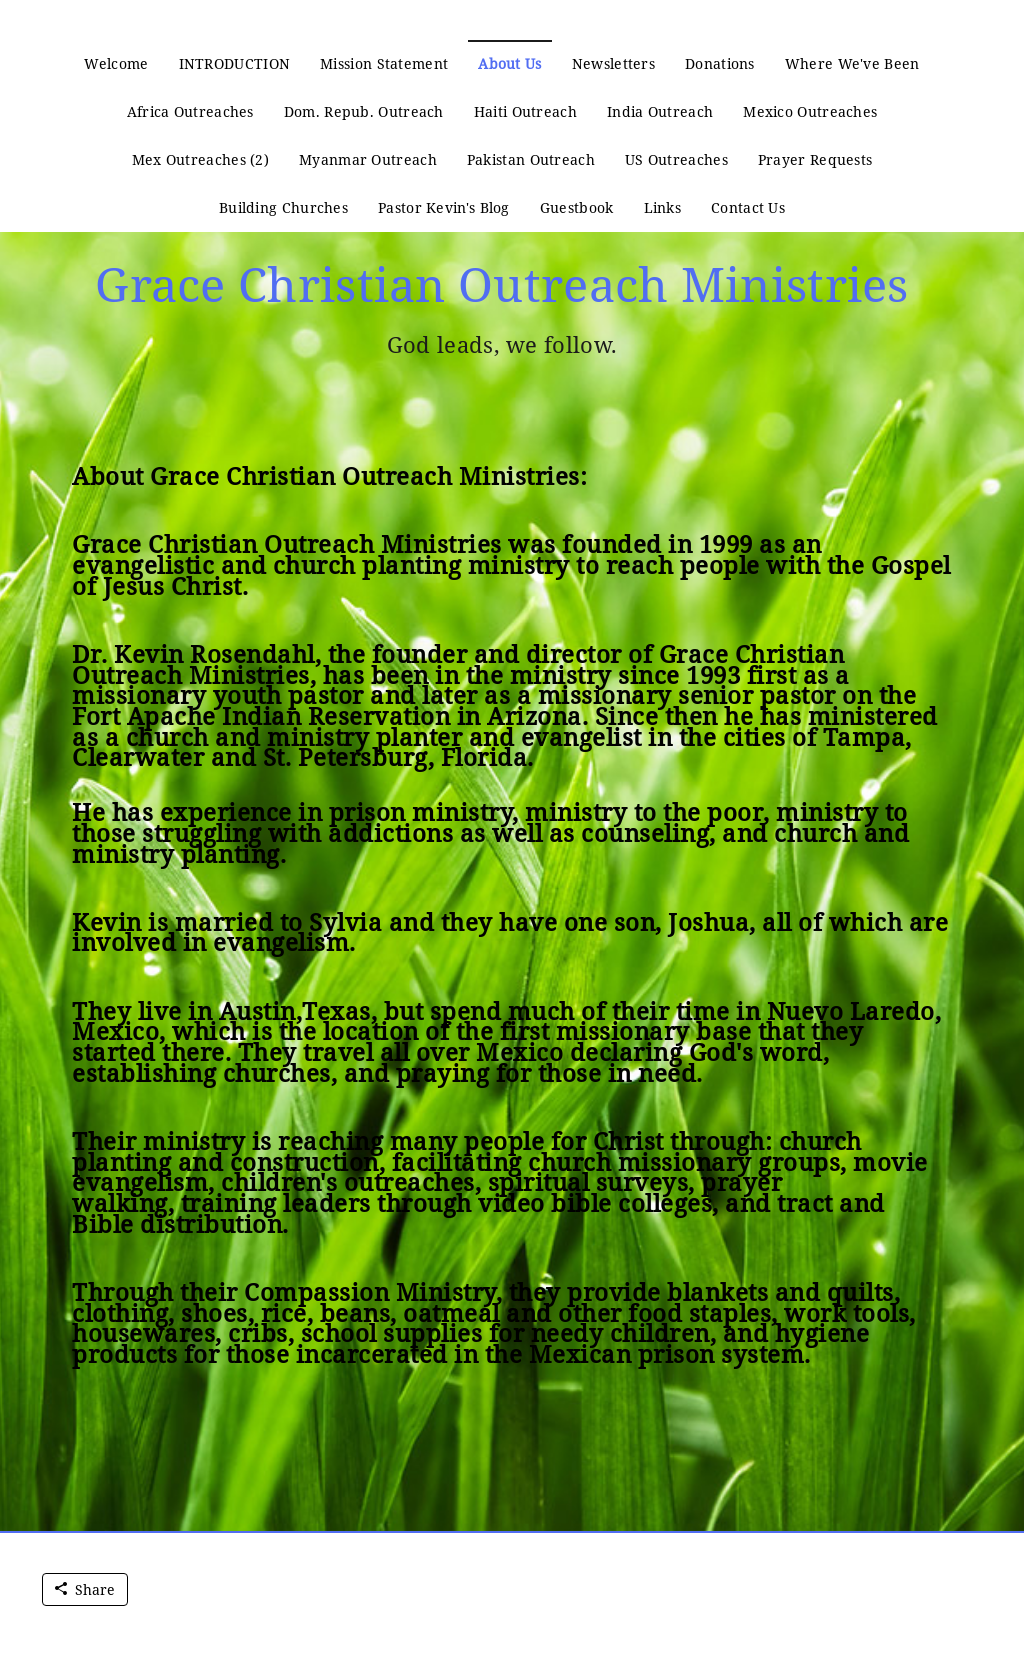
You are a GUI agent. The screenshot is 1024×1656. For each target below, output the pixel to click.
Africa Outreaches (190, 111)
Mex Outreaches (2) (200, 159)
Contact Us (748, 207)
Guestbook (577, 207)
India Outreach (660, 111)
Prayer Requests (815, 159)
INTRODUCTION (235, 63)
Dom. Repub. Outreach (364, 111)
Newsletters (613, 63)
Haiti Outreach (525, 111)
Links (663, 207)
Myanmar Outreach (368, 159)
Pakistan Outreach (531, 159)
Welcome (116, 63)
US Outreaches (676, 159)
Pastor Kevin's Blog (444, 207)
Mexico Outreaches (810, 111)
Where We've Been (852, 63)
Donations (720, 63)
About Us (509, 63)
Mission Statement (384, 63)
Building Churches (283, 207)
